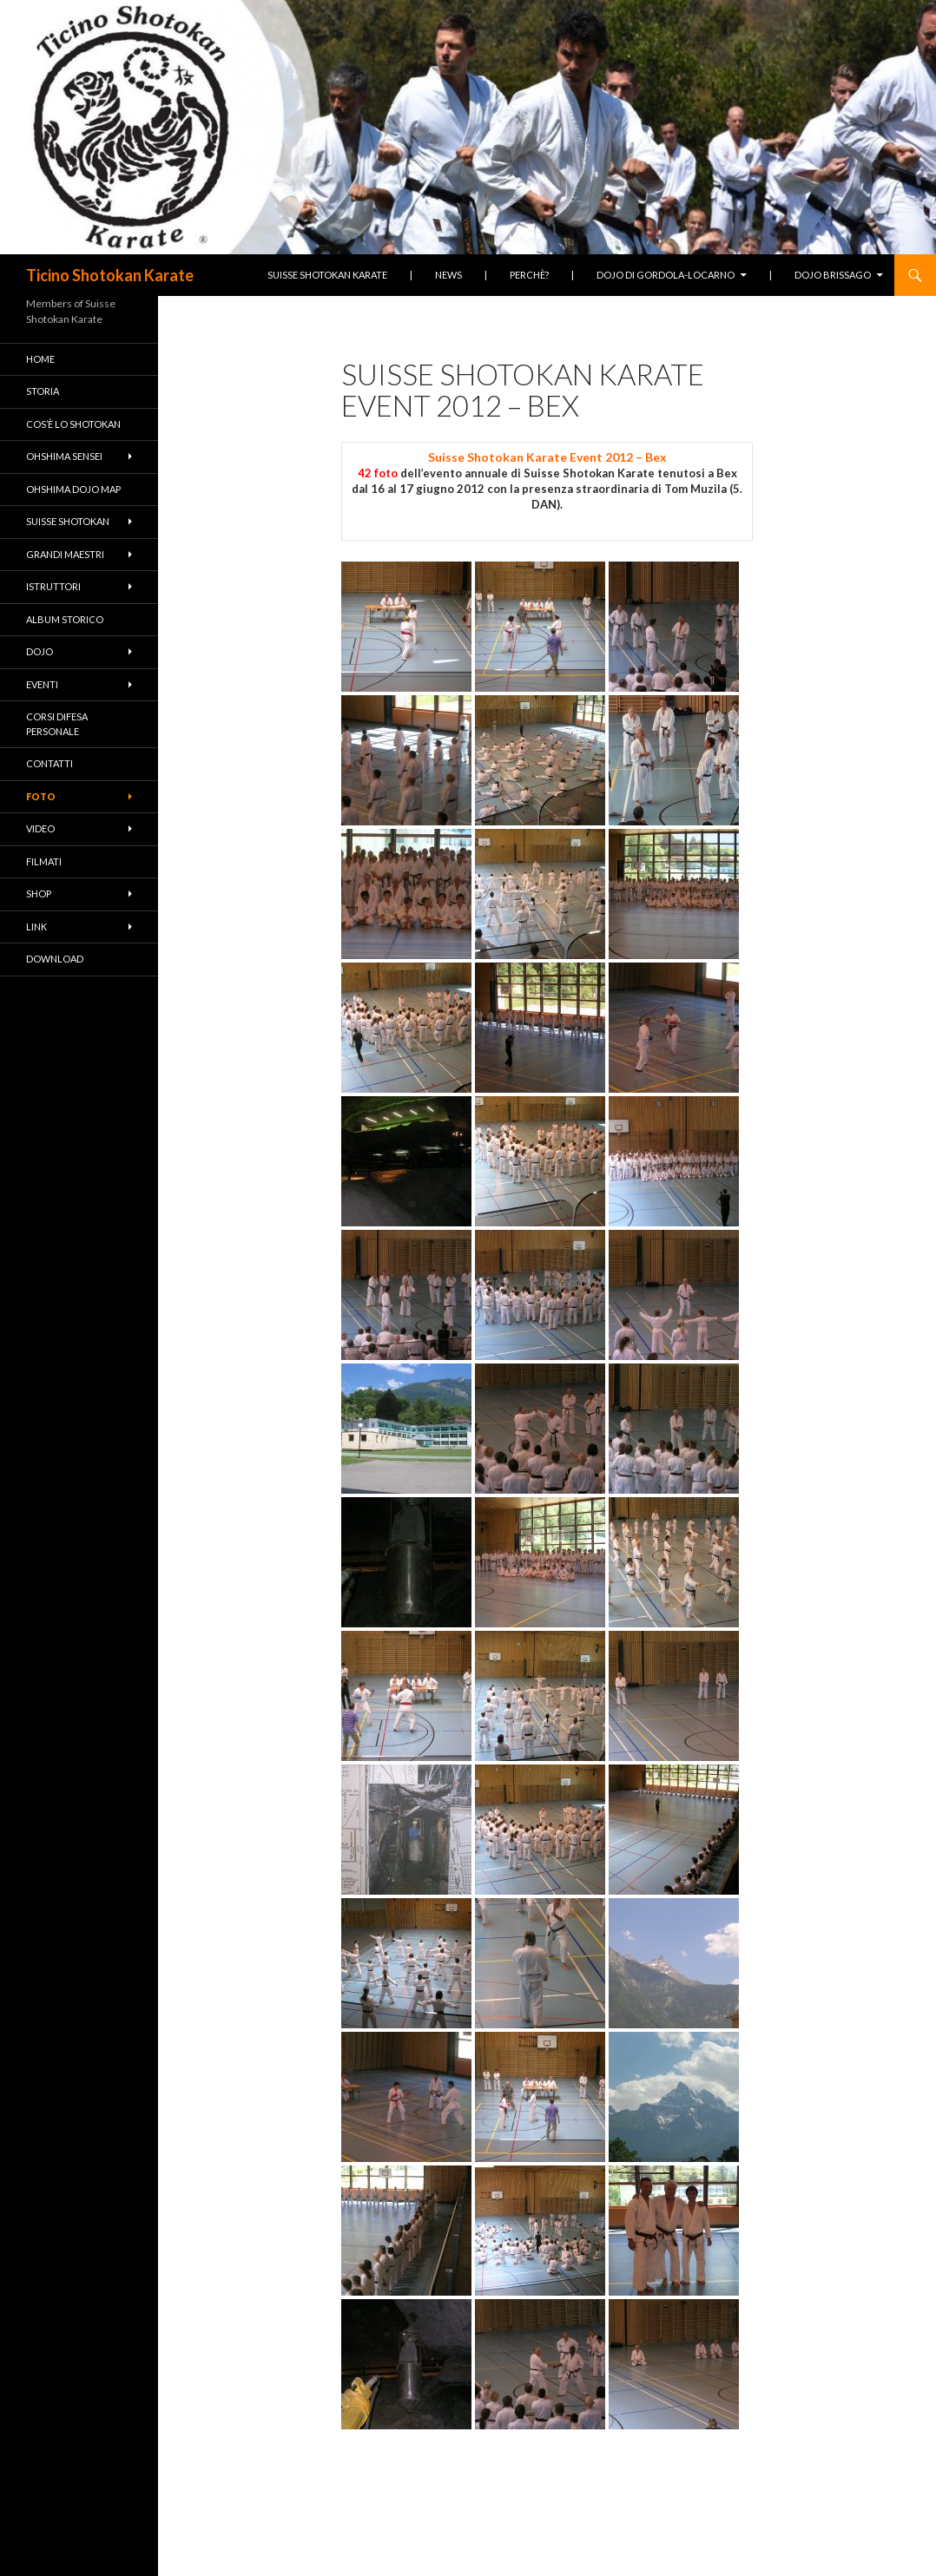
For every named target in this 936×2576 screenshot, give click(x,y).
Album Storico (64, 619)
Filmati (44, 861)
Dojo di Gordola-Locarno (666, 274)
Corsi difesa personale (57, 724)
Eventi (42, 684)
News (448, 274)
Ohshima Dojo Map (73, 489)
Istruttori (53, 586)
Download (54, 958)
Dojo (39, 651)
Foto (41, 796)
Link (36, 926)
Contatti (49, 763)
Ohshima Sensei (64, 456)
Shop (38, 893)
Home (40, 359)
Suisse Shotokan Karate (327, 274)
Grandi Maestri (65, 554)
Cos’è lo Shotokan (73, 424)
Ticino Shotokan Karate (110, 275)
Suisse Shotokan (67, 521)
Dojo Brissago (832, 274)
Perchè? (529, 274)
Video (40, 828)
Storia (42, 391)
